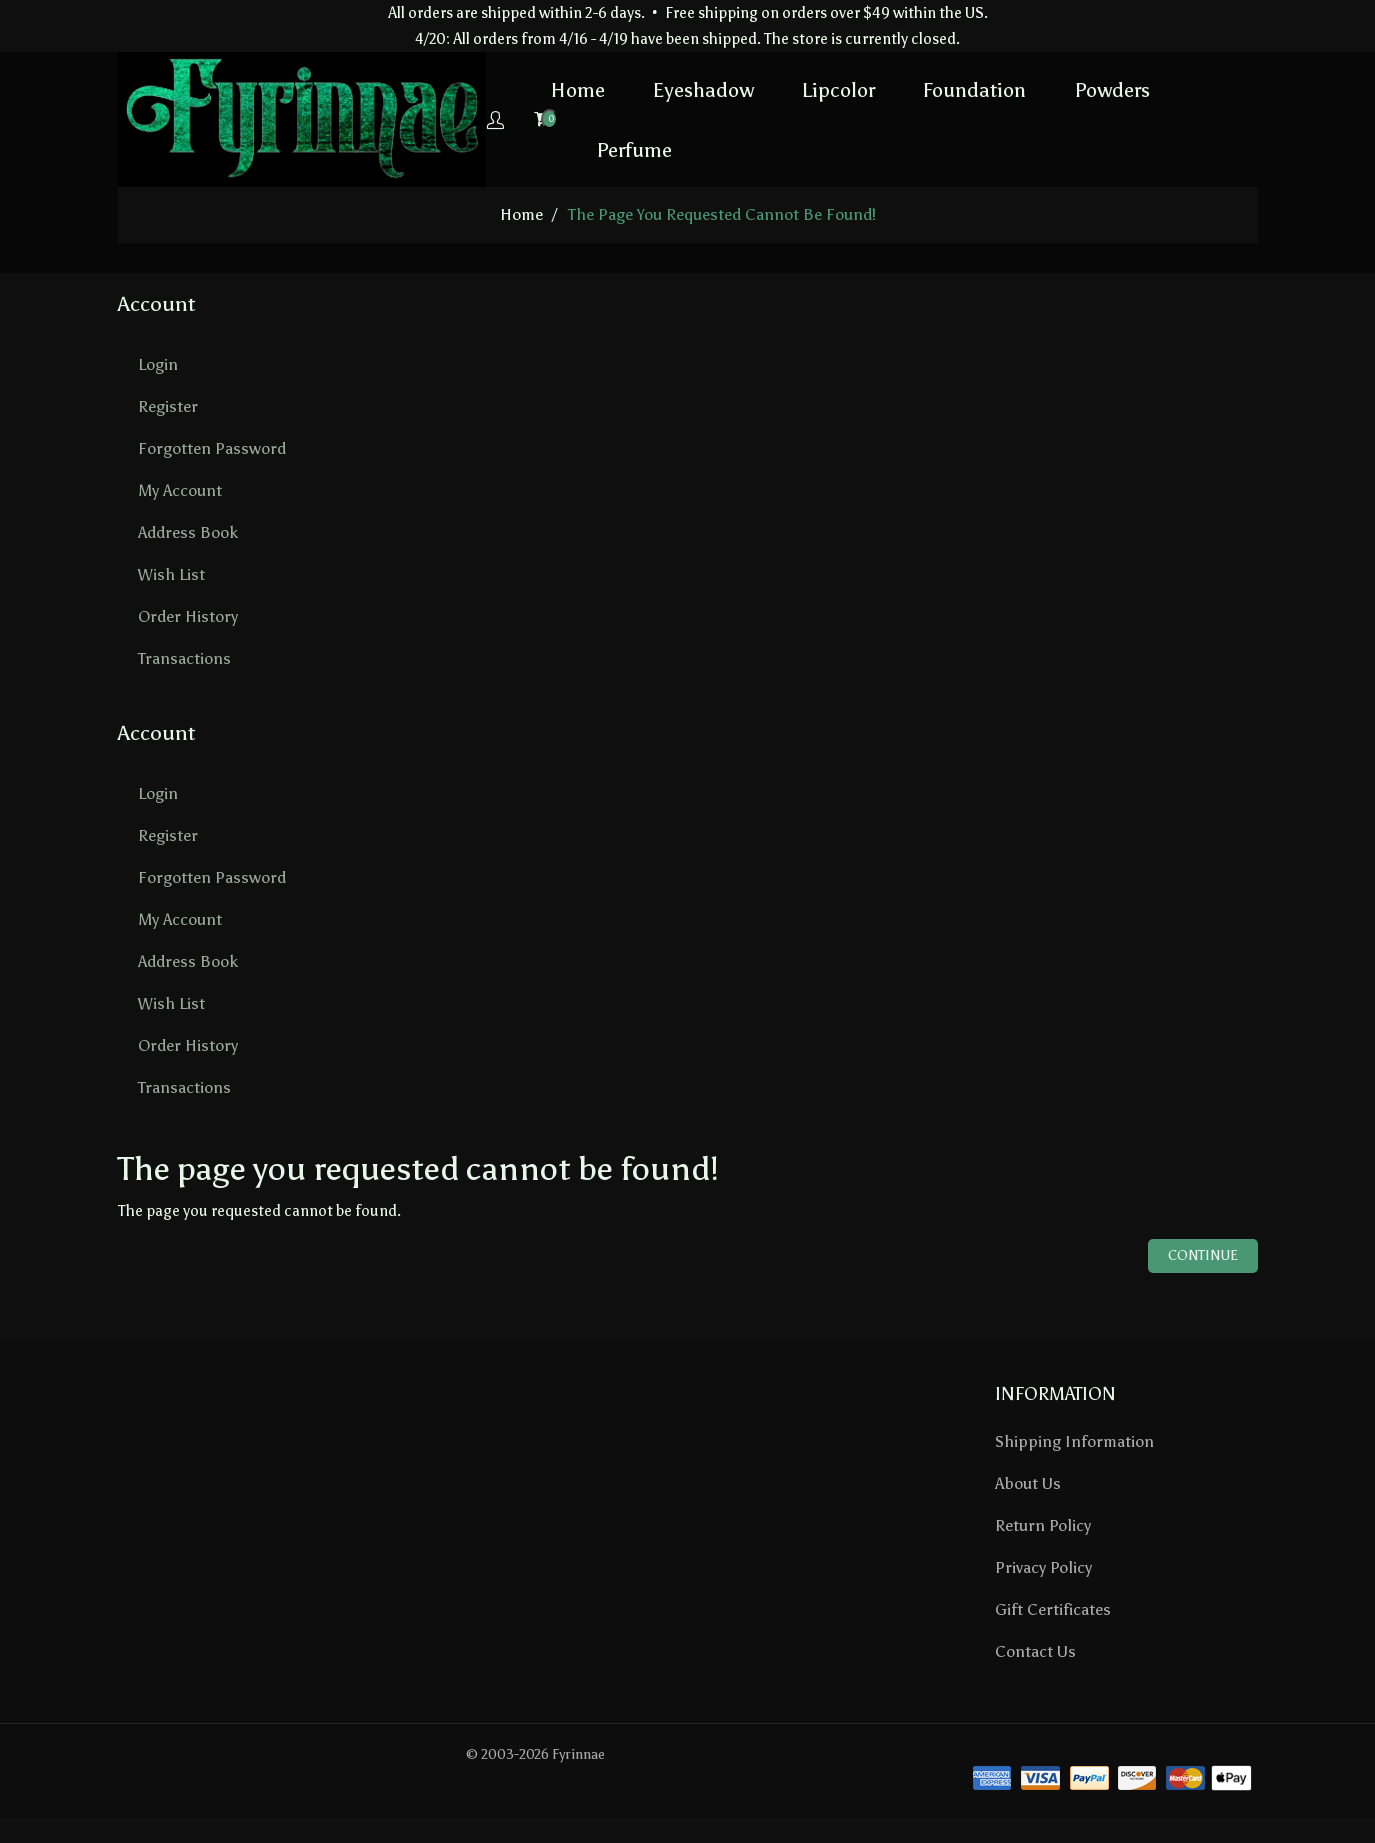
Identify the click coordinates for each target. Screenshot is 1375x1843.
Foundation (908, 89)
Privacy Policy (1043, 1567)
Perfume (568, 149)
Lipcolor (772, 89)
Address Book (188, 532)
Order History (188, 616)
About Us (1028, 1483)
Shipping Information (1074, 1441)
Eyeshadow (637, 89)
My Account (180, 490)
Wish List (171, 574)
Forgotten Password (212, 448)
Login (158, 364)
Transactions (184, 658)
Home (512, 89)
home (521, 214)
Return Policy (1043, 1525)
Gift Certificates (1053, 1609)
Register (168, 406)
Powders (1046, 89)
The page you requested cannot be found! (722, 214)
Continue (1203, 1254)
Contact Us (1035, 1651)
